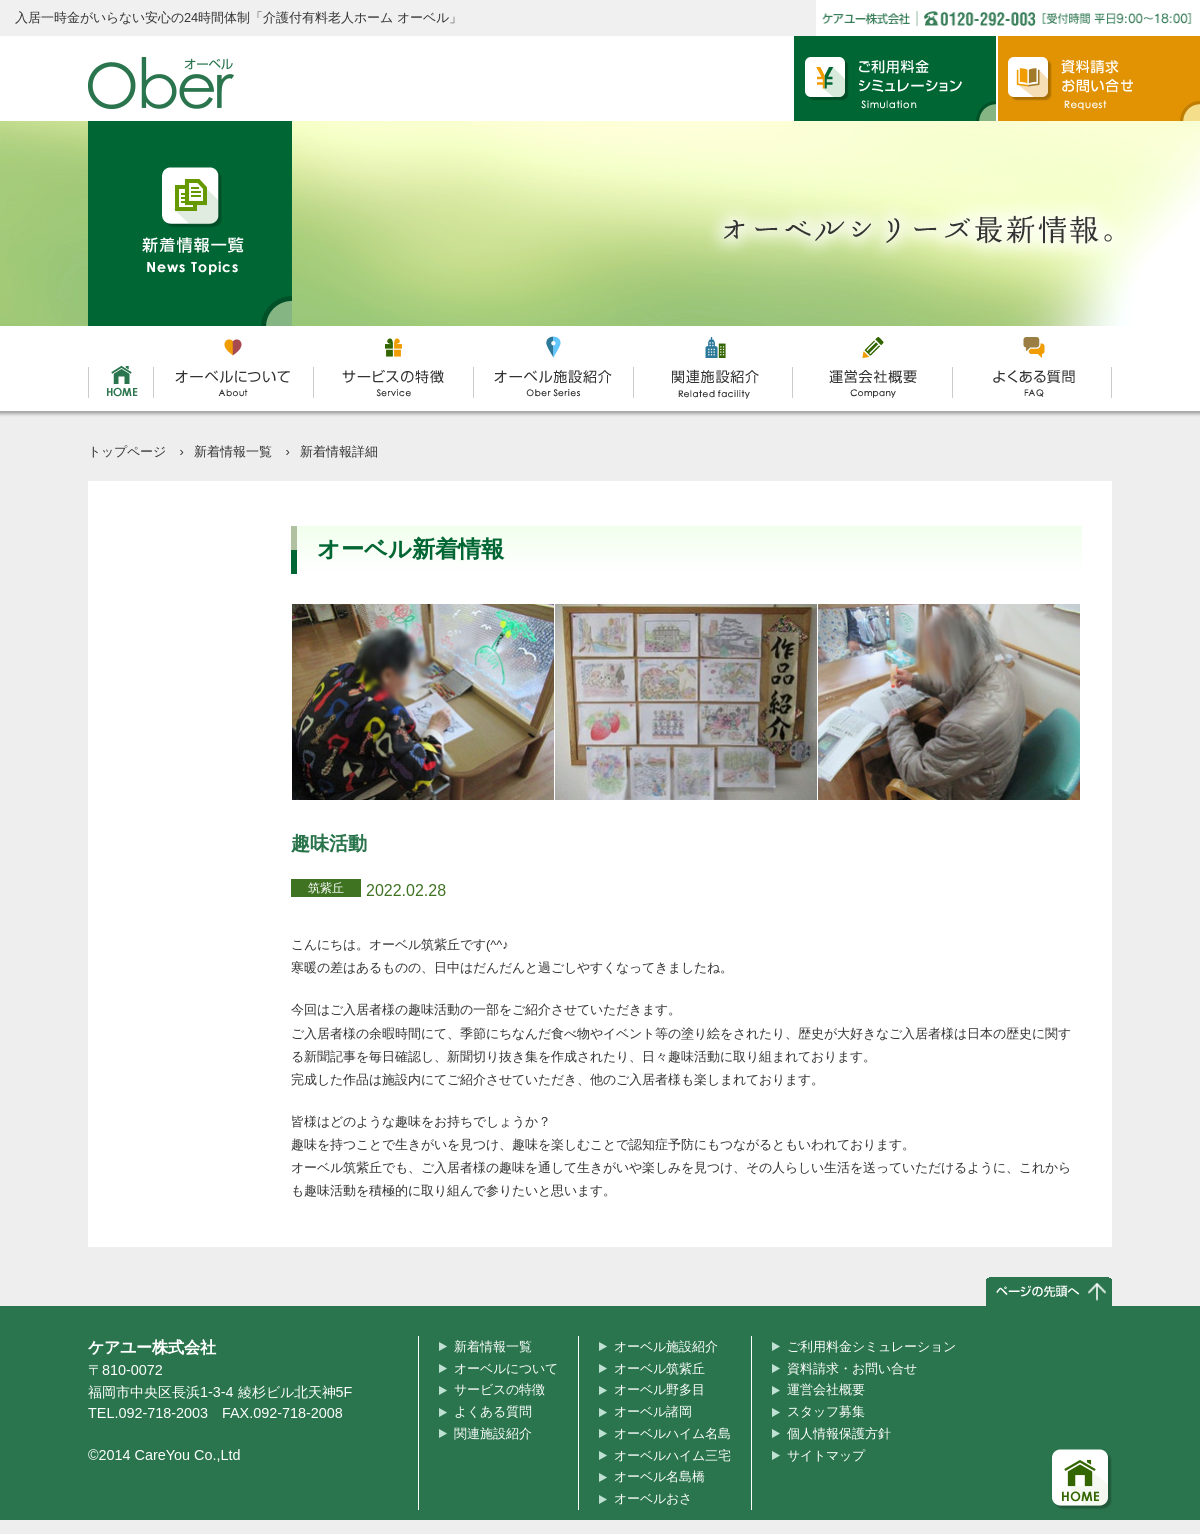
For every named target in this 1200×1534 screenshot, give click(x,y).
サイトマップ (826, 1455)
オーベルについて (506, 1368)
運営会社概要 (826, 1389)
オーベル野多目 (659, 1389)
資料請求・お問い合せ (852, 1368)
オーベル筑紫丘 (659, 1368)
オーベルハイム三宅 (672, 1455)
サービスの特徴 (499, 1389)
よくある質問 (493, 1411)
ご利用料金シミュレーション (871, 1346)
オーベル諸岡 (653, 1411)
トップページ (127, 451)
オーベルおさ (653, 1498)
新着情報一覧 (233, 451)
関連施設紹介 (493, 1433)
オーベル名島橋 (659, 1476)
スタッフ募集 (826, 1411)
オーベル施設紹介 (666, 1346)
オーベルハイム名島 (672, 1433)
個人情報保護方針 (839, 1433)
